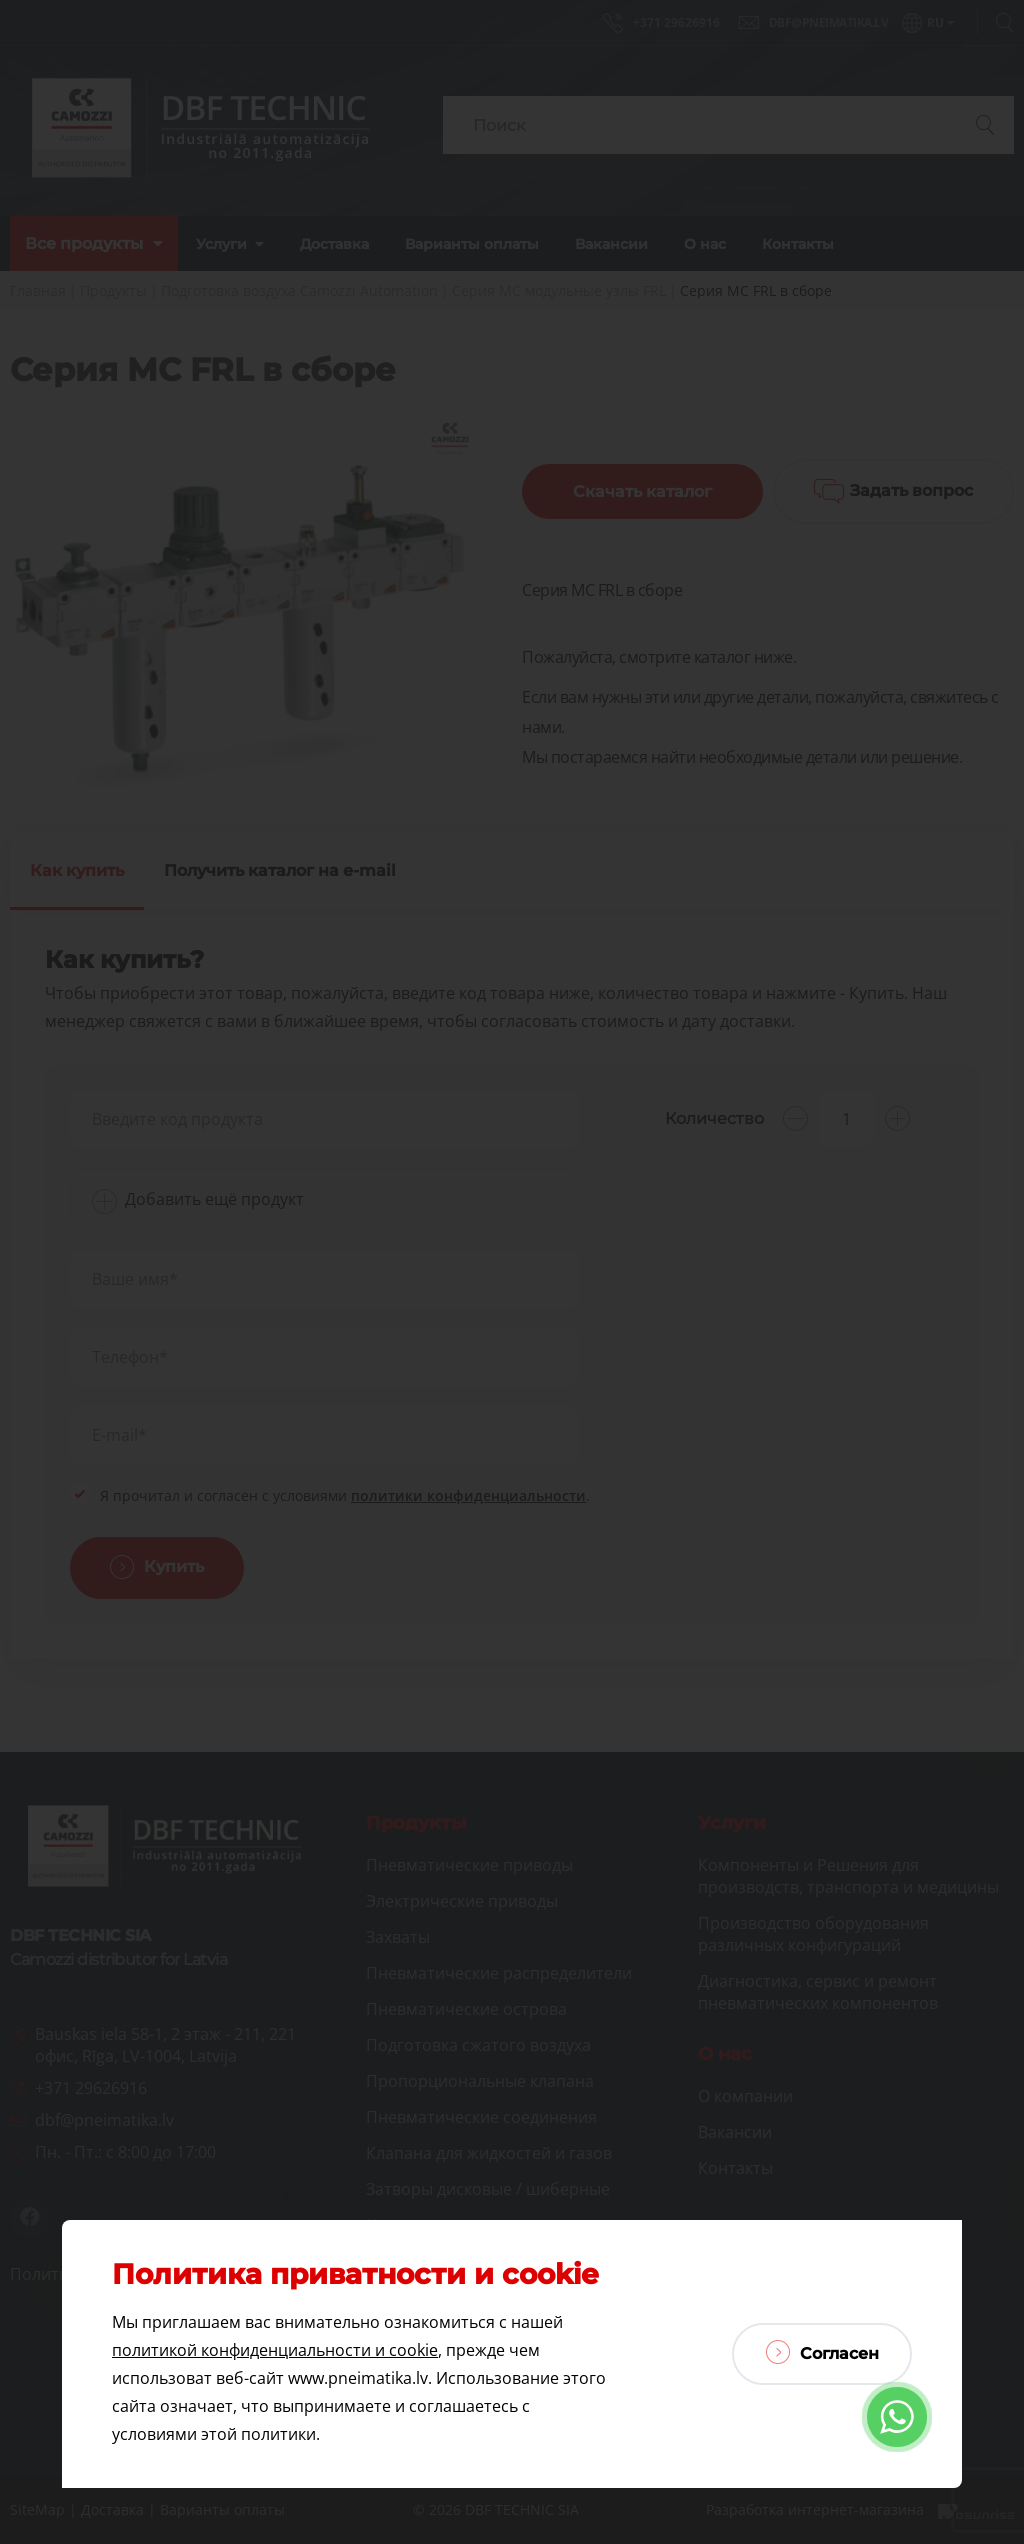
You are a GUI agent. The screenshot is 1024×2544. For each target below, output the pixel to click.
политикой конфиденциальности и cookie (275, 2350)
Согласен (822, 2352)
